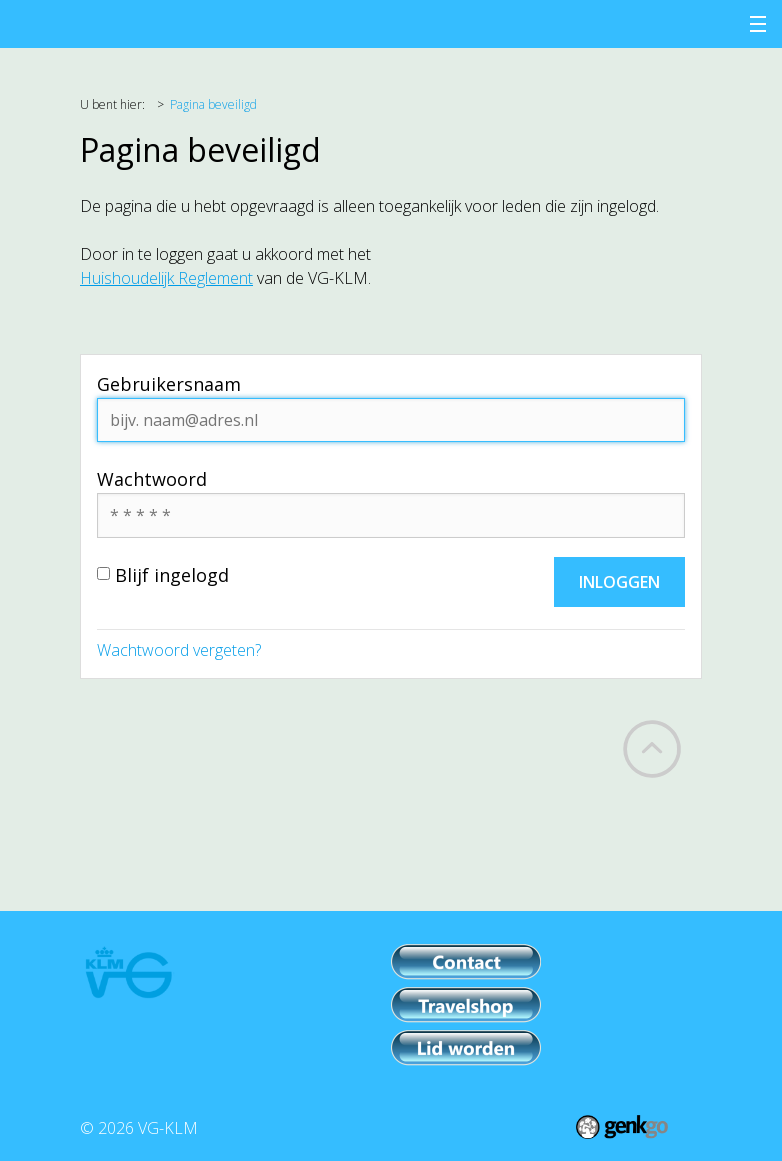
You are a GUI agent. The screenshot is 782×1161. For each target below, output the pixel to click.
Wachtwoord (152, 479)
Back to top (652, 749)
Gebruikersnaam (169, 384)
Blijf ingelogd (163, 575)
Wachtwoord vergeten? (179, 650)
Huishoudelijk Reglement (166, 278)
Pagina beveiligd (213, 104)
